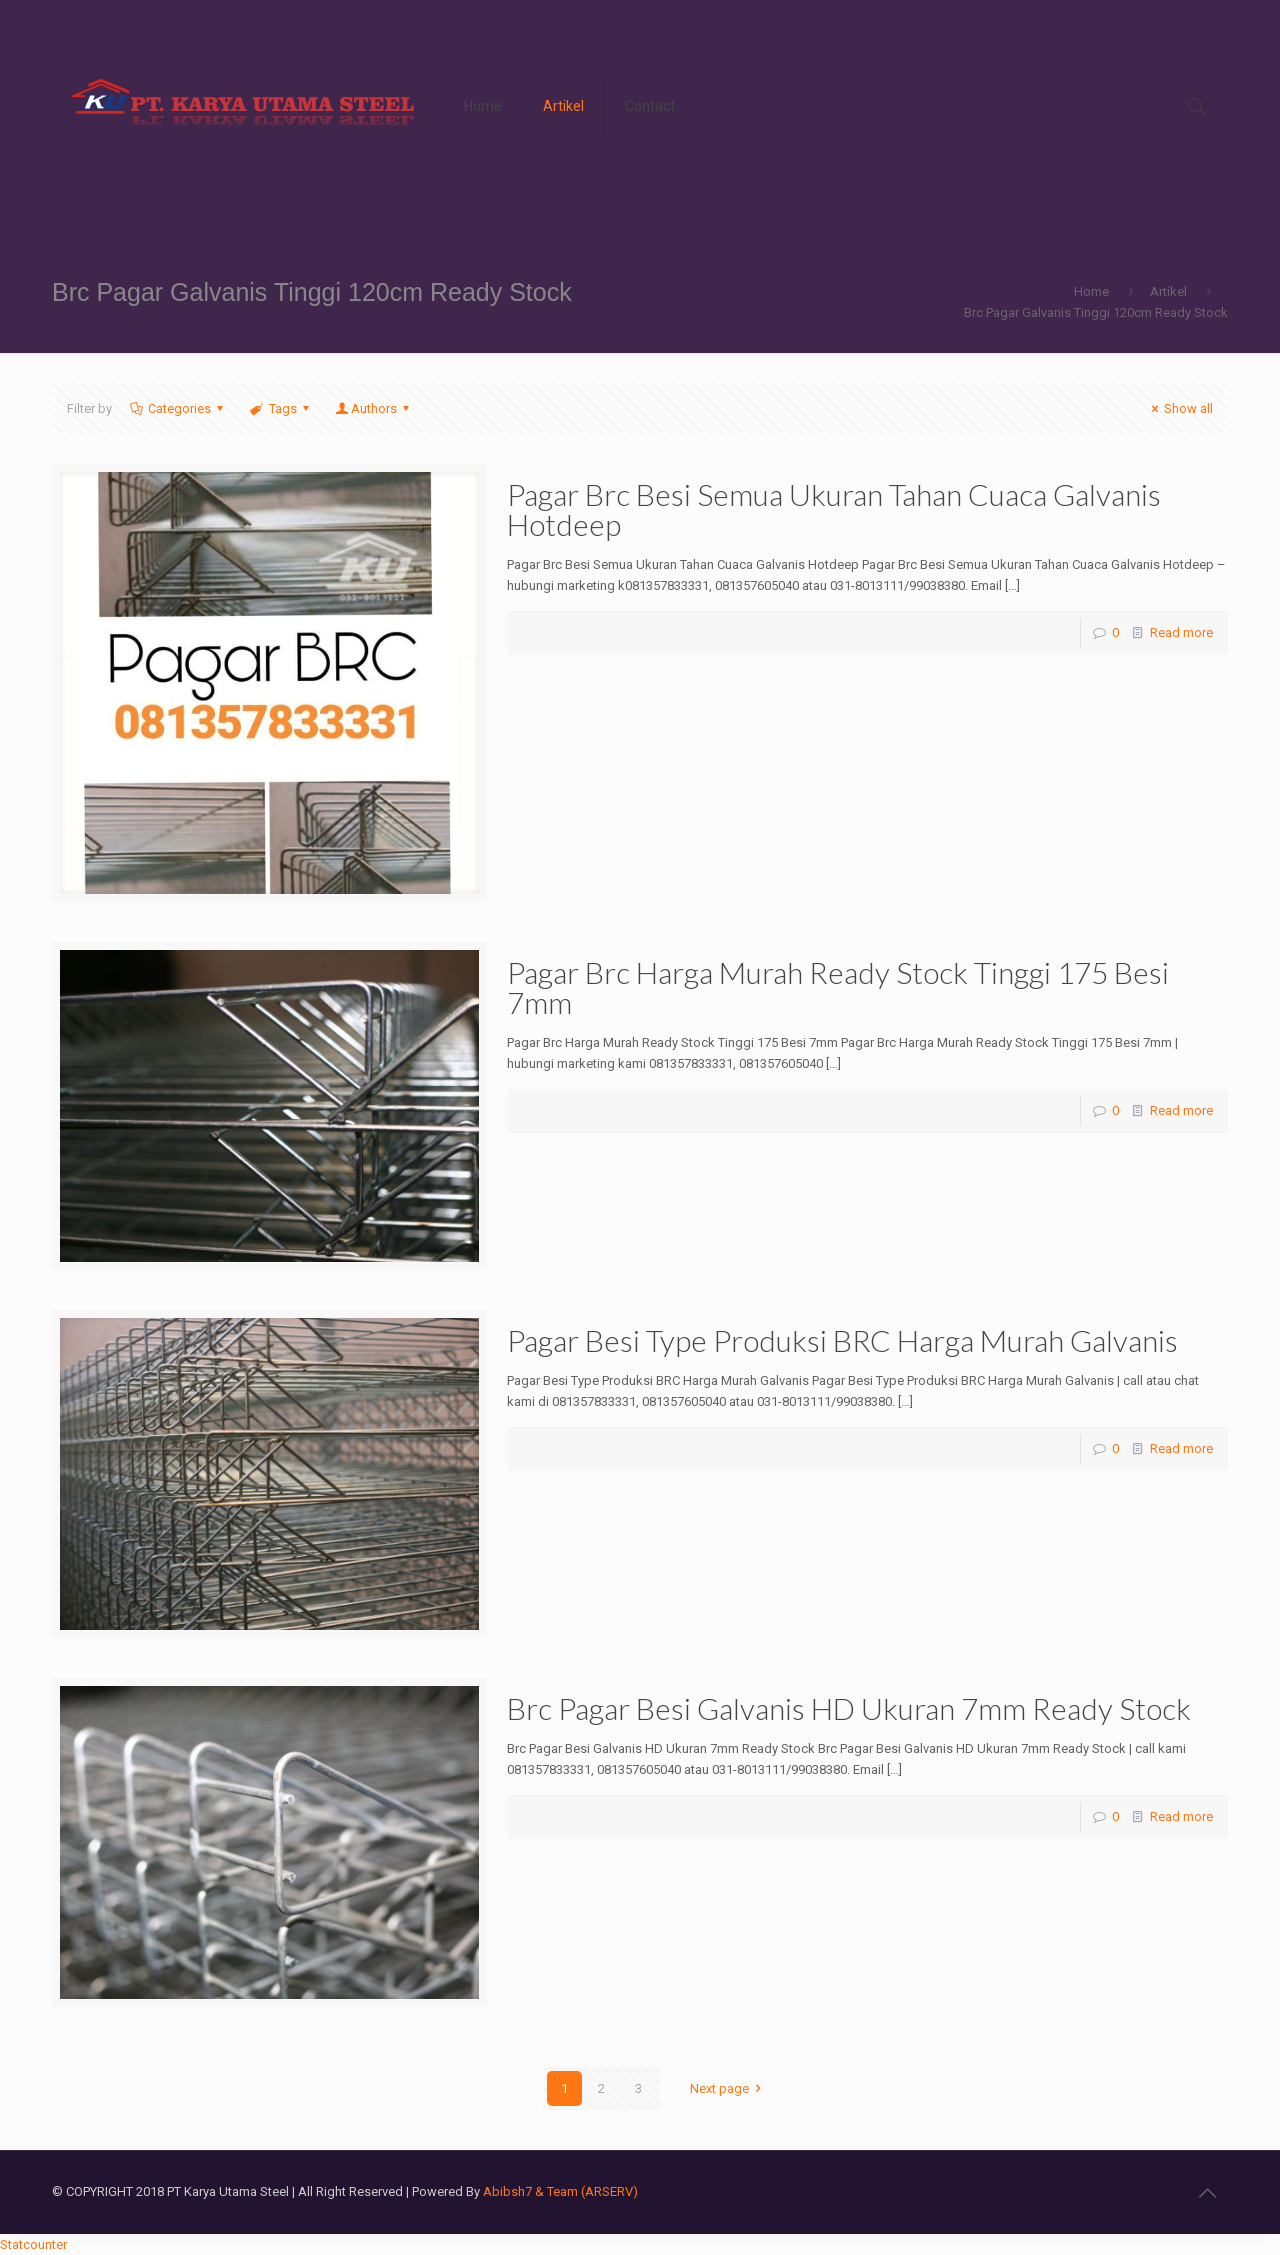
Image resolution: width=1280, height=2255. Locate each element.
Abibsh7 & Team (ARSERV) (560, 2191)
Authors (374, 408)
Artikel (1168, 291)
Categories (178, 408)
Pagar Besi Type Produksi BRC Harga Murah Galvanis (842, 1340)
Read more (1181, 632)
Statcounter (33, 2244)
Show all (1179, 408)
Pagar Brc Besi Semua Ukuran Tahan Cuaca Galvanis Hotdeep (834, 509)
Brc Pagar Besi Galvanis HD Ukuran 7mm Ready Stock (849, 1708)
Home (1091, 291)
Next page (728, 2088)
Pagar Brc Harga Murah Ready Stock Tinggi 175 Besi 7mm (838, 987)
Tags (280, 408)
